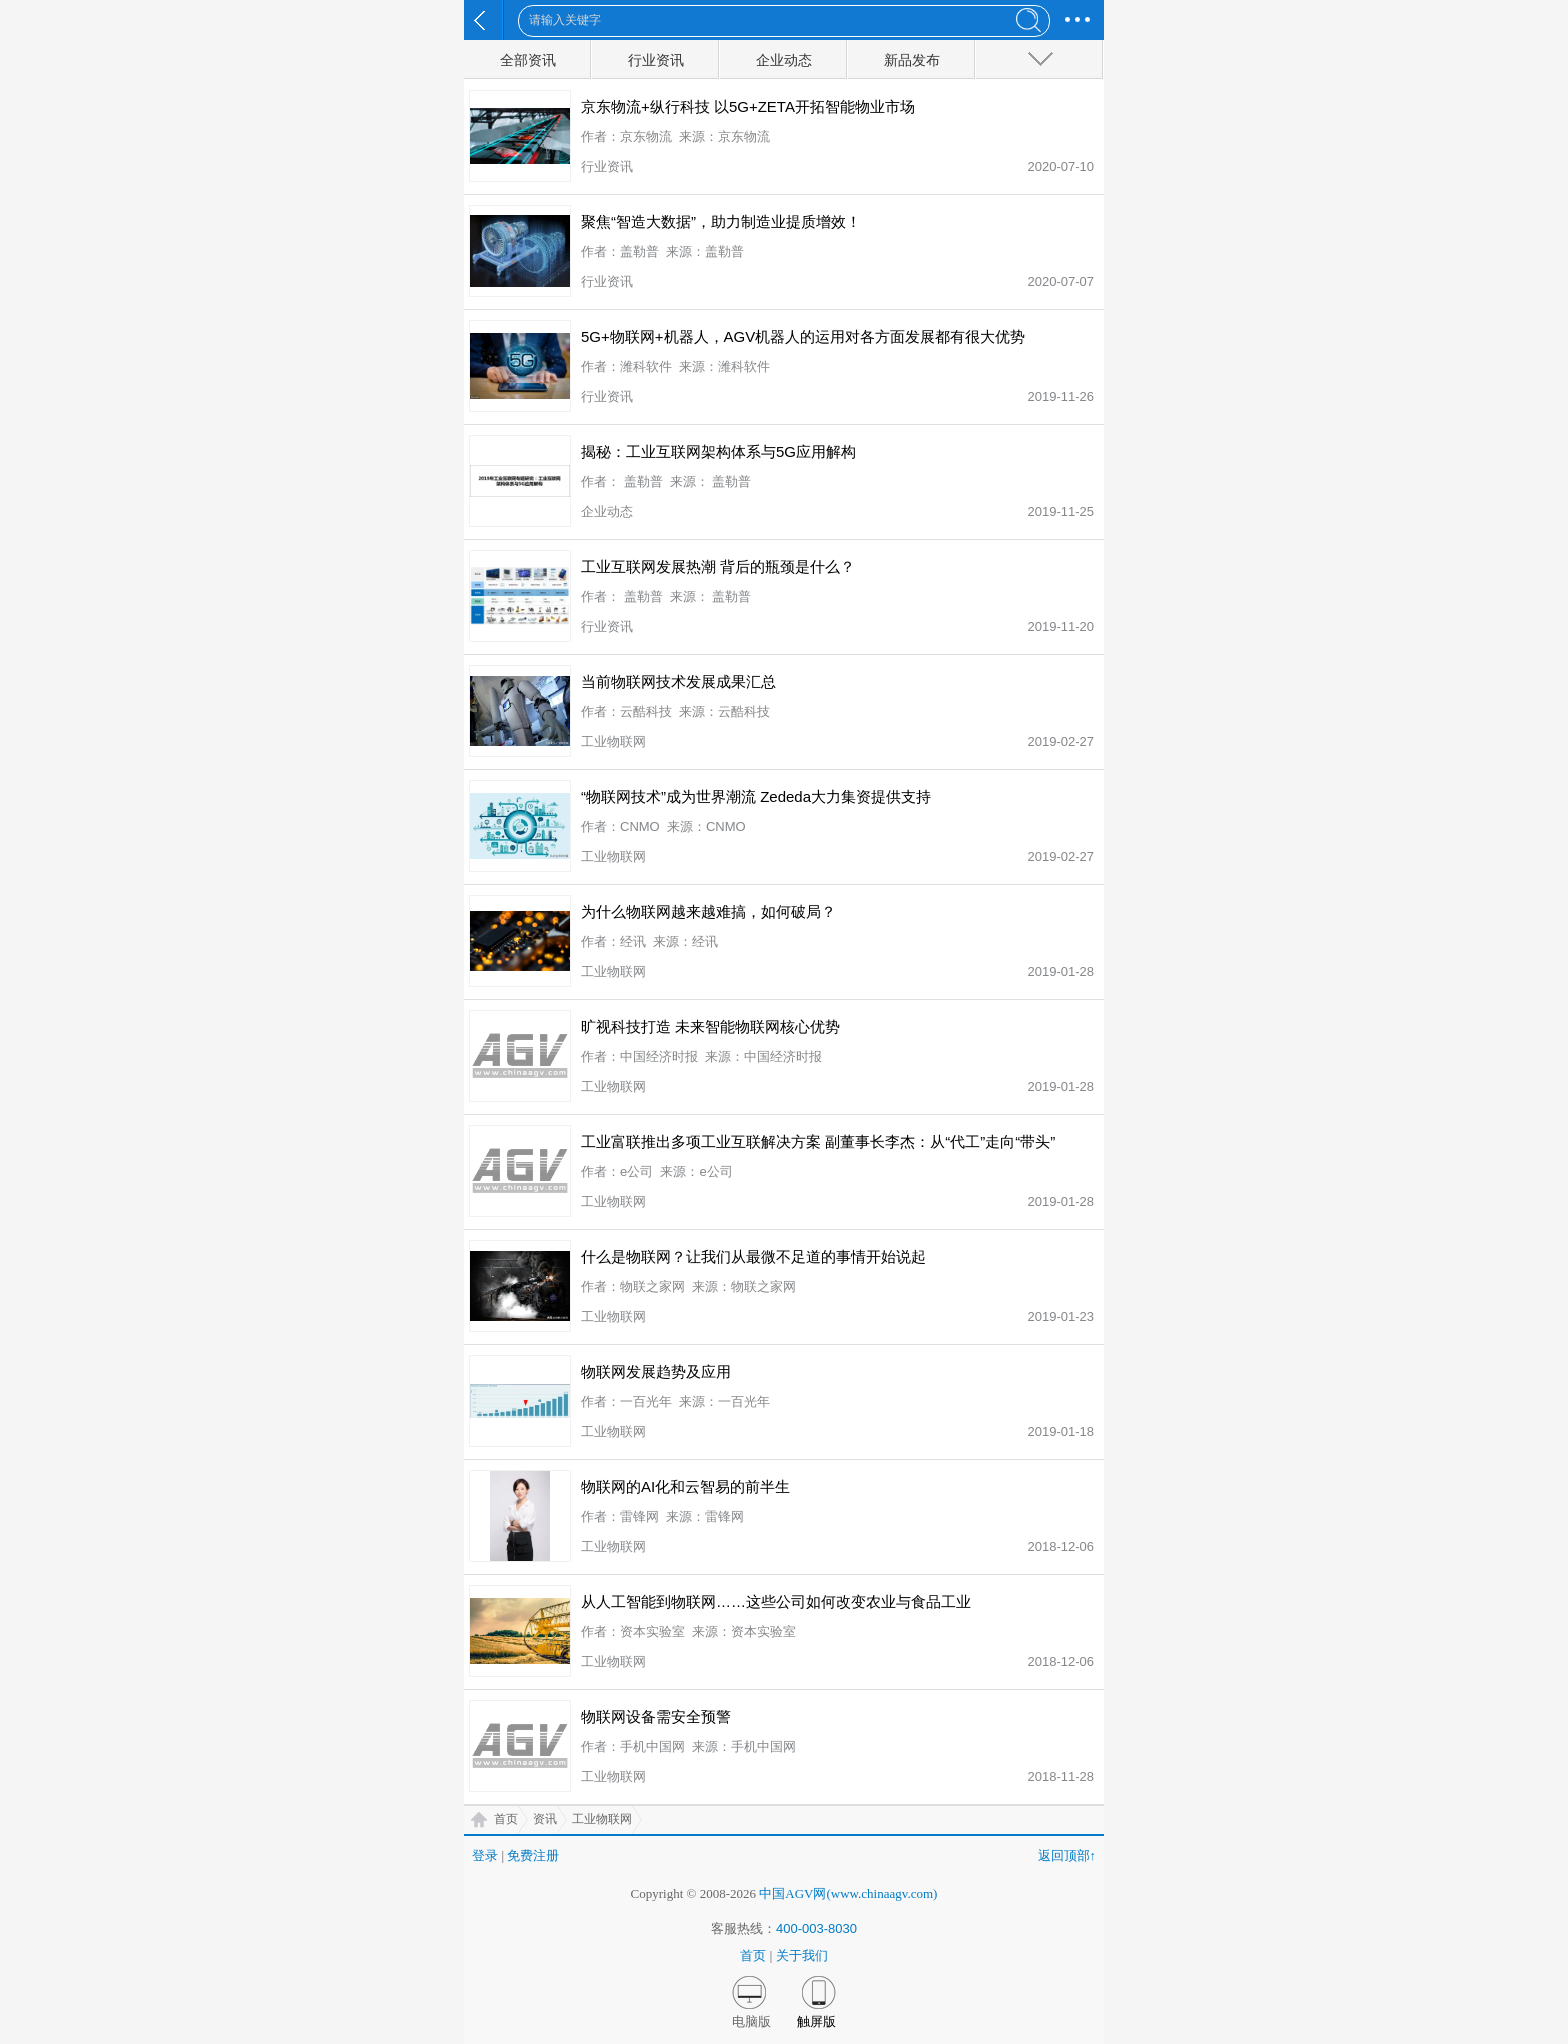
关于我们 (802, 1955)
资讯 (545, 1819)
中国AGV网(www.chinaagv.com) (848, 1893)
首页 (506, 1819)
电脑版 (751, 2021)
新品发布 (912, 60)
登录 (485, 1855)
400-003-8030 (816, 1928)
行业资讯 (656, 60)
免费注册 (533, 1855)
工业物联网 (602, 1819)
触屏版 (816, 2021)
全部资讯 (528, 60)
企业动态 (784, 60)
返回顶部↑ (1067, 1855)
